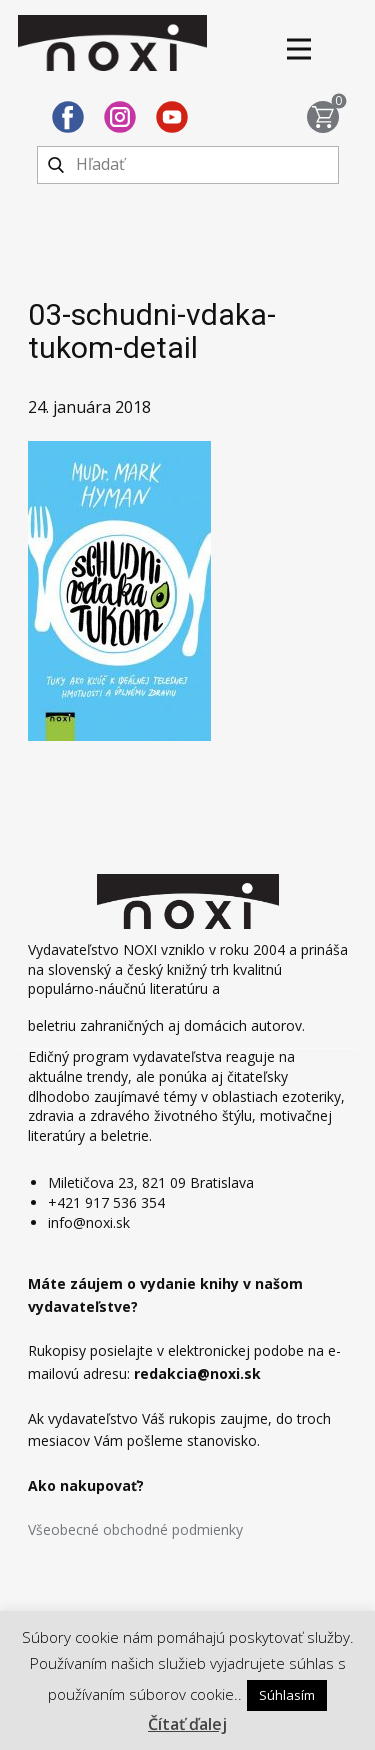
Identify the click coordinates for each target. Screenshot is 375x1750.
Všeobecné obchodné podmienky (135, 1529)
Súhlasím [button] (287, 1695)
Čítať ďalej (187, 1724)
